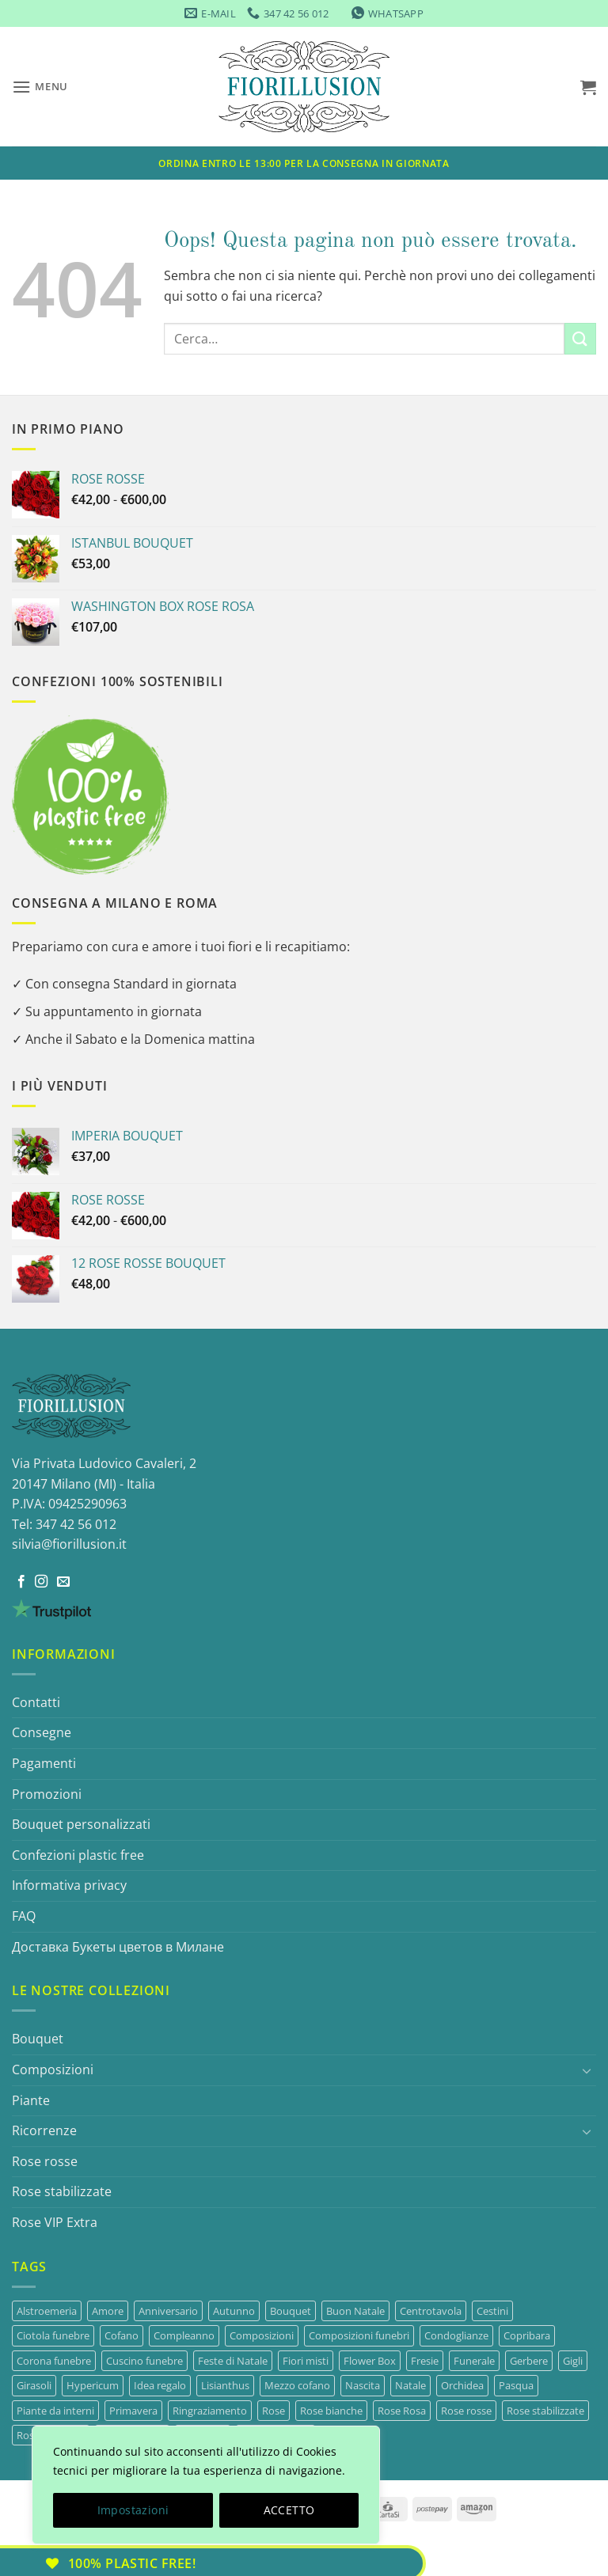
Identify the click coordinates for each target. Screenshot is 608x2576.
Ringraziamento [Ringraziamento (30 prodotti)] (210, 2410)
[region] (206, 2485)
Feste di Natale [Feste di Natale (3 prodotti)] (233, 2361)
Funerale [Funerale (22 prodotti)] (474, 2361)
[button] (40, 86)
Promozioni (47, 1794)
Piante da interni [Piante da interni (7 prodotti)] (55, 2410)
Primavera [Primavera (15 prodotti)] (133, 2410)
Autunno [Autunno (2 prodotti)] (234, 2311)
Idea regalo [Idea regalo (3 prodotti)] (160, 2385)
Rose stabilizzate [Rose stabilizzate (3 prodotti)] (545, 2410)
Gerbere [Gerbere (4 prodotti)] (529, 2361)
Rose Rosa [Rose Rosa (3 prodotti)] (402, 2410)
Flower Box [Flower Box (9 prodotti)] (370, 2361)
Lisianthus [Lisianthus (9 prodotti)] (225, 2385)
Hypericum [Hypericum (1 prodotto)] (92, 2385)
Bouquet (37, 2038)
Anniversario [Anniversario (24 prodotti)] (168, 2311)
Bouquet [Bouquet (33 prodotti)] (290, 2311)
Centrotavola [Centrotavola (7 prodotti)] (431, 2311)
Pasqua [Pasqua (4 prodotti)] (516, 2385)
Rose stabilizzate (62, 2191)
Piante (31, 2100)
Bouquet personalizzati (81, 1824)
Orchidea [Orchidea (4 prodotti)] (462, 2385)
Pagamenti (44, 1763)
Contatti (36, 1702)
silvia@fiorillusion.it (69, 1544)
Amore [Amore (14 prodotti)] (108, 2311)
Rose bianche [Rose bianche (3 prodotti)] (331, 2410)
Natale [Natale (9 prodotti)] (410, 2385)
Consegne (41, 1732)
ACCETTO (289, 2509)
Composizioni (52, 2069)
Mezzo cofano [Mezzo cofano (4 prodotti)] (297, 2385)
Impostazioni (133, 2509)
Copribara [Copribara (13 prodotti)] (527, 2335)
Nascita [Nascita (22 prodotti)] (362, 2385)
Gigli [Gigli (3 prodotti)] (573, 2361)
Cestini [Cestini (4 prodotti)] (492, 2311)
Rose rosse (45, 2161)
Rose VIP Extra (54, 2222)
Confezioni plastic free (78, 1855)
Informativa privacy (69, 1885)
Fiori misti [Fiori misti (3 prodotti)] (306, 2361)
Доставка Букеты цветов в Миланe (118, 1947)
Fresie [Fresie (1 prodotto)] (425, 2361)
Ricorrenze (44, 2130)
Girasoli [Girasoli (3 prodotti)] (34, 2385)
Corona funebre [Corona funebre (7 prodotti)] (54, 2361)
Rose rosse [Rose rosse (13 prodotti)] (466, 2410)
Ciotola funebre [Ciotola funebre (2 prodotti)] (53, 2335)
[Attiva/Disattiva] (586, 2070)
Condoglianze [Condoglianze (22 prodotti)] (456, 2335)
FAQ (24, 1916)
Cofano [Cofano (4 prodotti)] (121, 2335)
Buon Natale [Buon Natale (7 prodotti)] (355, 2311)
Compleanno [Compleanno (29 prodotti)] (184, 2335)
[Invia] (580, 338)
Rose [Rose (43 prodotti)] (273, 2410)
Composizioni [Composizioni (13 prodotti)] (262, 2335)
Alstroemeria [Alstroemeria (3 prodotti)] (47, 2311)
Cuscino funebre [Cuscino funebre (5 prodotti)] (144, 2361)
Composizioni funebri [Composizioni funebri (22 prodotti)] (359, 2335)
